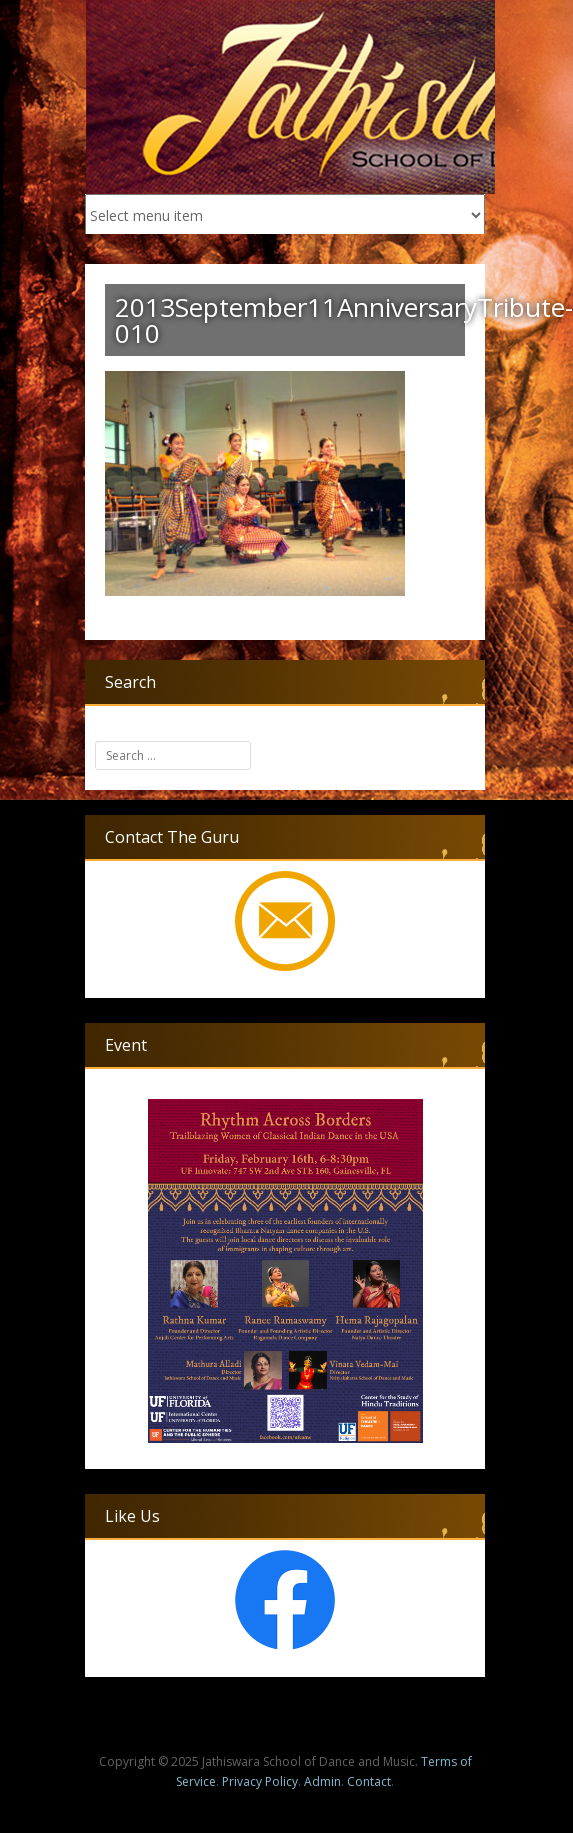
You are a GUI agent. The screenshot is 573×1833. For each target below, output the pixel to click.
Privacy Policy (260, 1781)
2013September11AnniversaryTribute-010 (344, 320)
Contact (369, 1781)
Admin (322, 1781)
